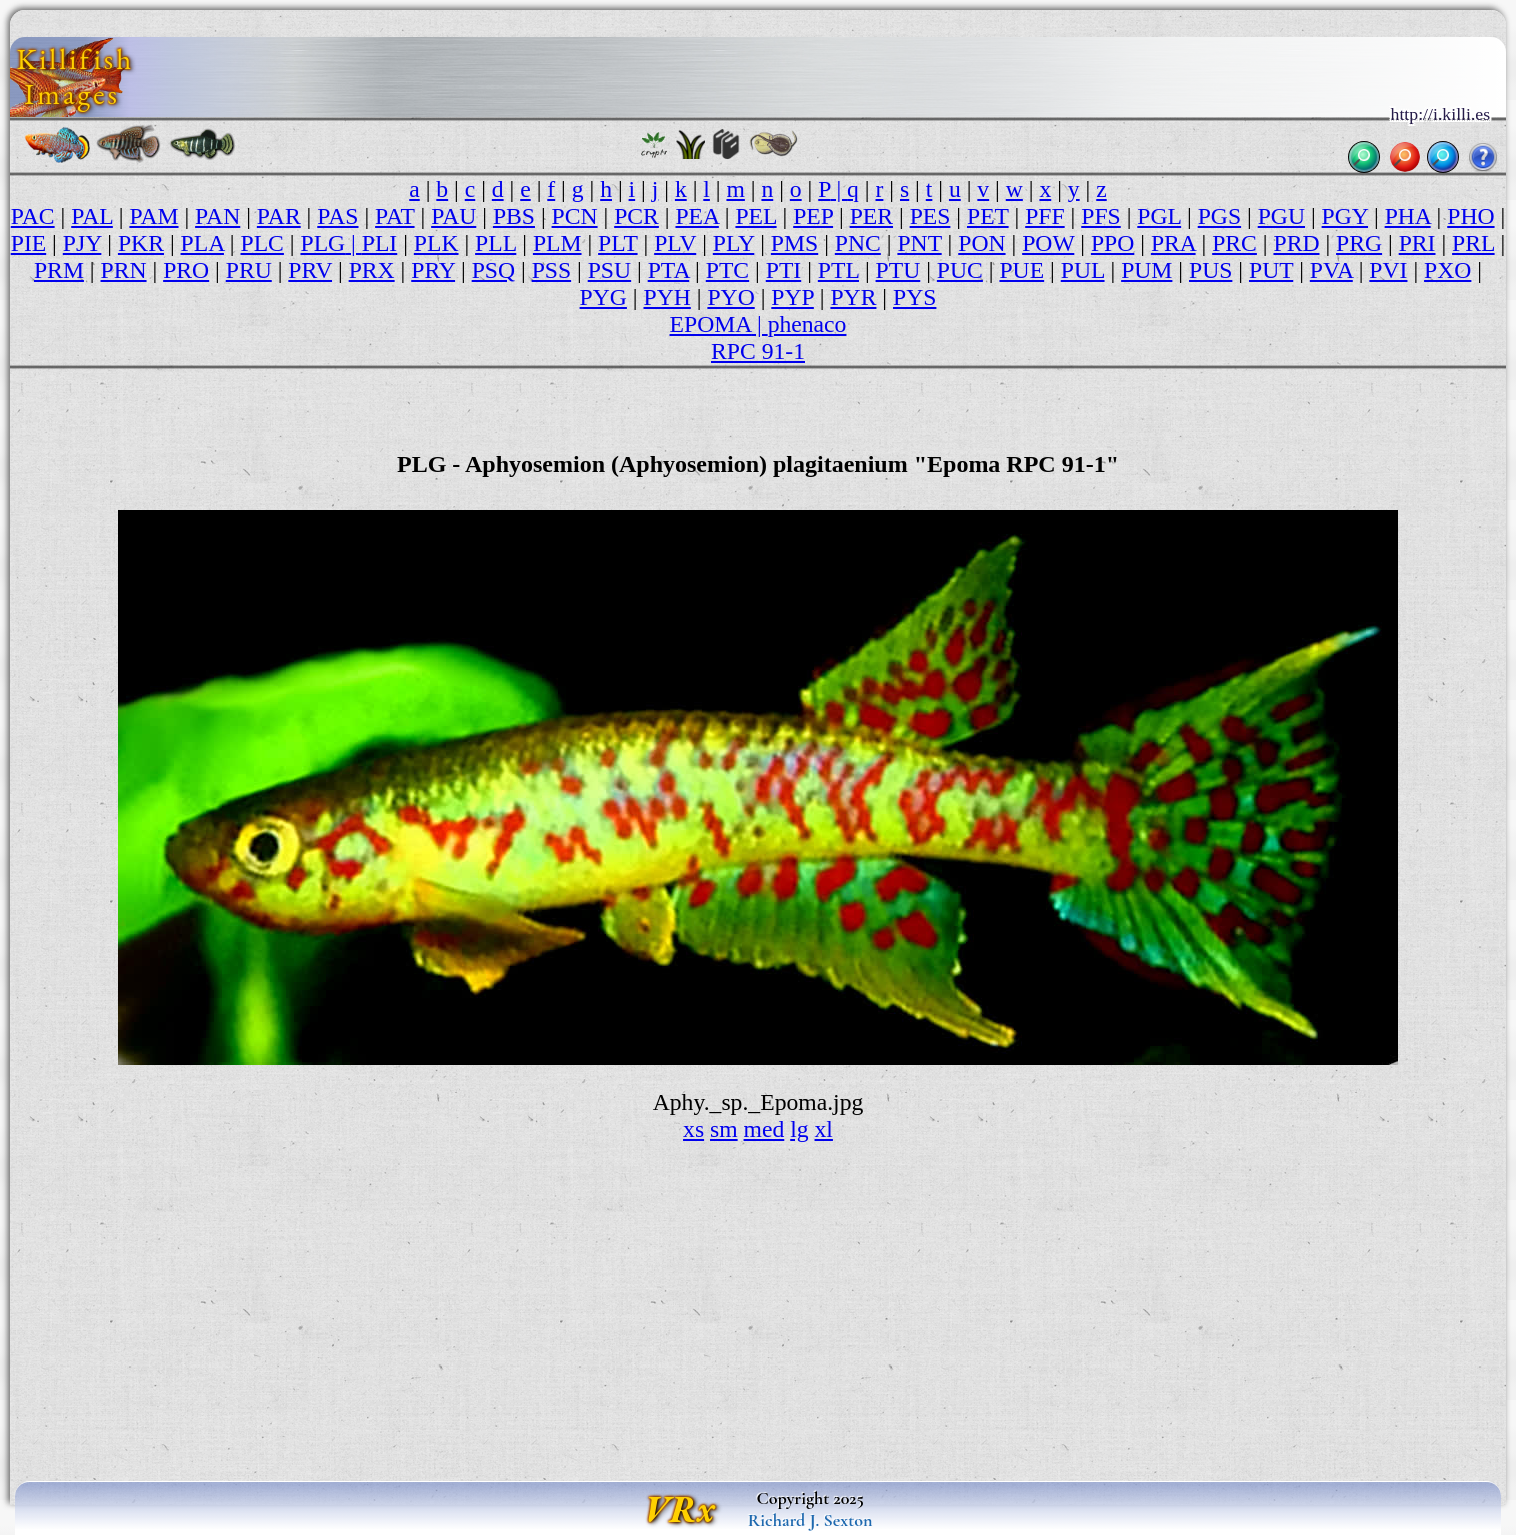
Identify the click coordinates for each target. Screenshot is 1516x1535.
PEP (813, 216)
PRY (433, 270)
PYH (666, 297)
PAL (92, 216)
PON (981, 243)
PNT (919, 243)
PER (871, 216)
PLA (202, 243)
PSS (551, 270)
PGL (1159, 216)
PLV (675, 243)
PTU (898, 270)
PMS (794, 243)
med (764, 1129)
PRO (186, 270)
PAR (279, 216)
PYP (792, 297)
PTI (783, 270)
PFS (1100, 216)
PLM (557, 243)
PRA (1173, 243)
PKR (141, 243)
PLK (436, 243)
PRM (59, 270)
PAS (337, 216)
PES (930, 216)
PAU (453, 216)
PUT (1271, 270)
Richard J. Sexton (810, 1520)
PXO (1447, 270)
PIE (28, 243)
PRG (1359, 243)
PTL (838, 270)
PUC (960, 270)
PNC (858, 243)
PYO (730, 297)
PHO (1470, 216)
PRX (372, 270)
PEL (755, 216)
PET (988, 216)
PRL (1473, 243)
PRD (1296, 243)
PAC (33, 216)
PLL (495, 243)
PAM (153, 216)
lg (799, 1129)
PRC (1234, 243)
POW (1048, 243)
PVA (1331, 270)
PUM (1146, 270)
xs (693, 1129)
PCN (575, 216)
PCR (636, 216)
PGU (1281, 216)
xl (824, 1129)
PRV (310, 270)
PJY (82, 243)
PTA (669, 270)
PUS (1210, 270)
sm (724, 1129)
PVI (1388, 270)
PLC (262, 243)
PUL (1083, 270)
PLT (617, 243)
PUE (1021, 270)
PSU (609, 270)
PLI (379, 243)
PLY (733, 243)
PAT (394, 216)
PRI (1417, 243)
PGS (1219, 216)
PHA (1408, 216)
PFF (1044, 216)
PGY (1345, 216)
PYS (914, 297)
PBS (514, 216)
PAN (217, 216)
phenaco (807, 324)
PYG (603, 297)
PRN (124, 270)
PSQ (493, 270)
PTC (727, 270)
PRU (249, 270)
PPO (1112, 243)
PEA (696, 216)
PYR (853, 297)
